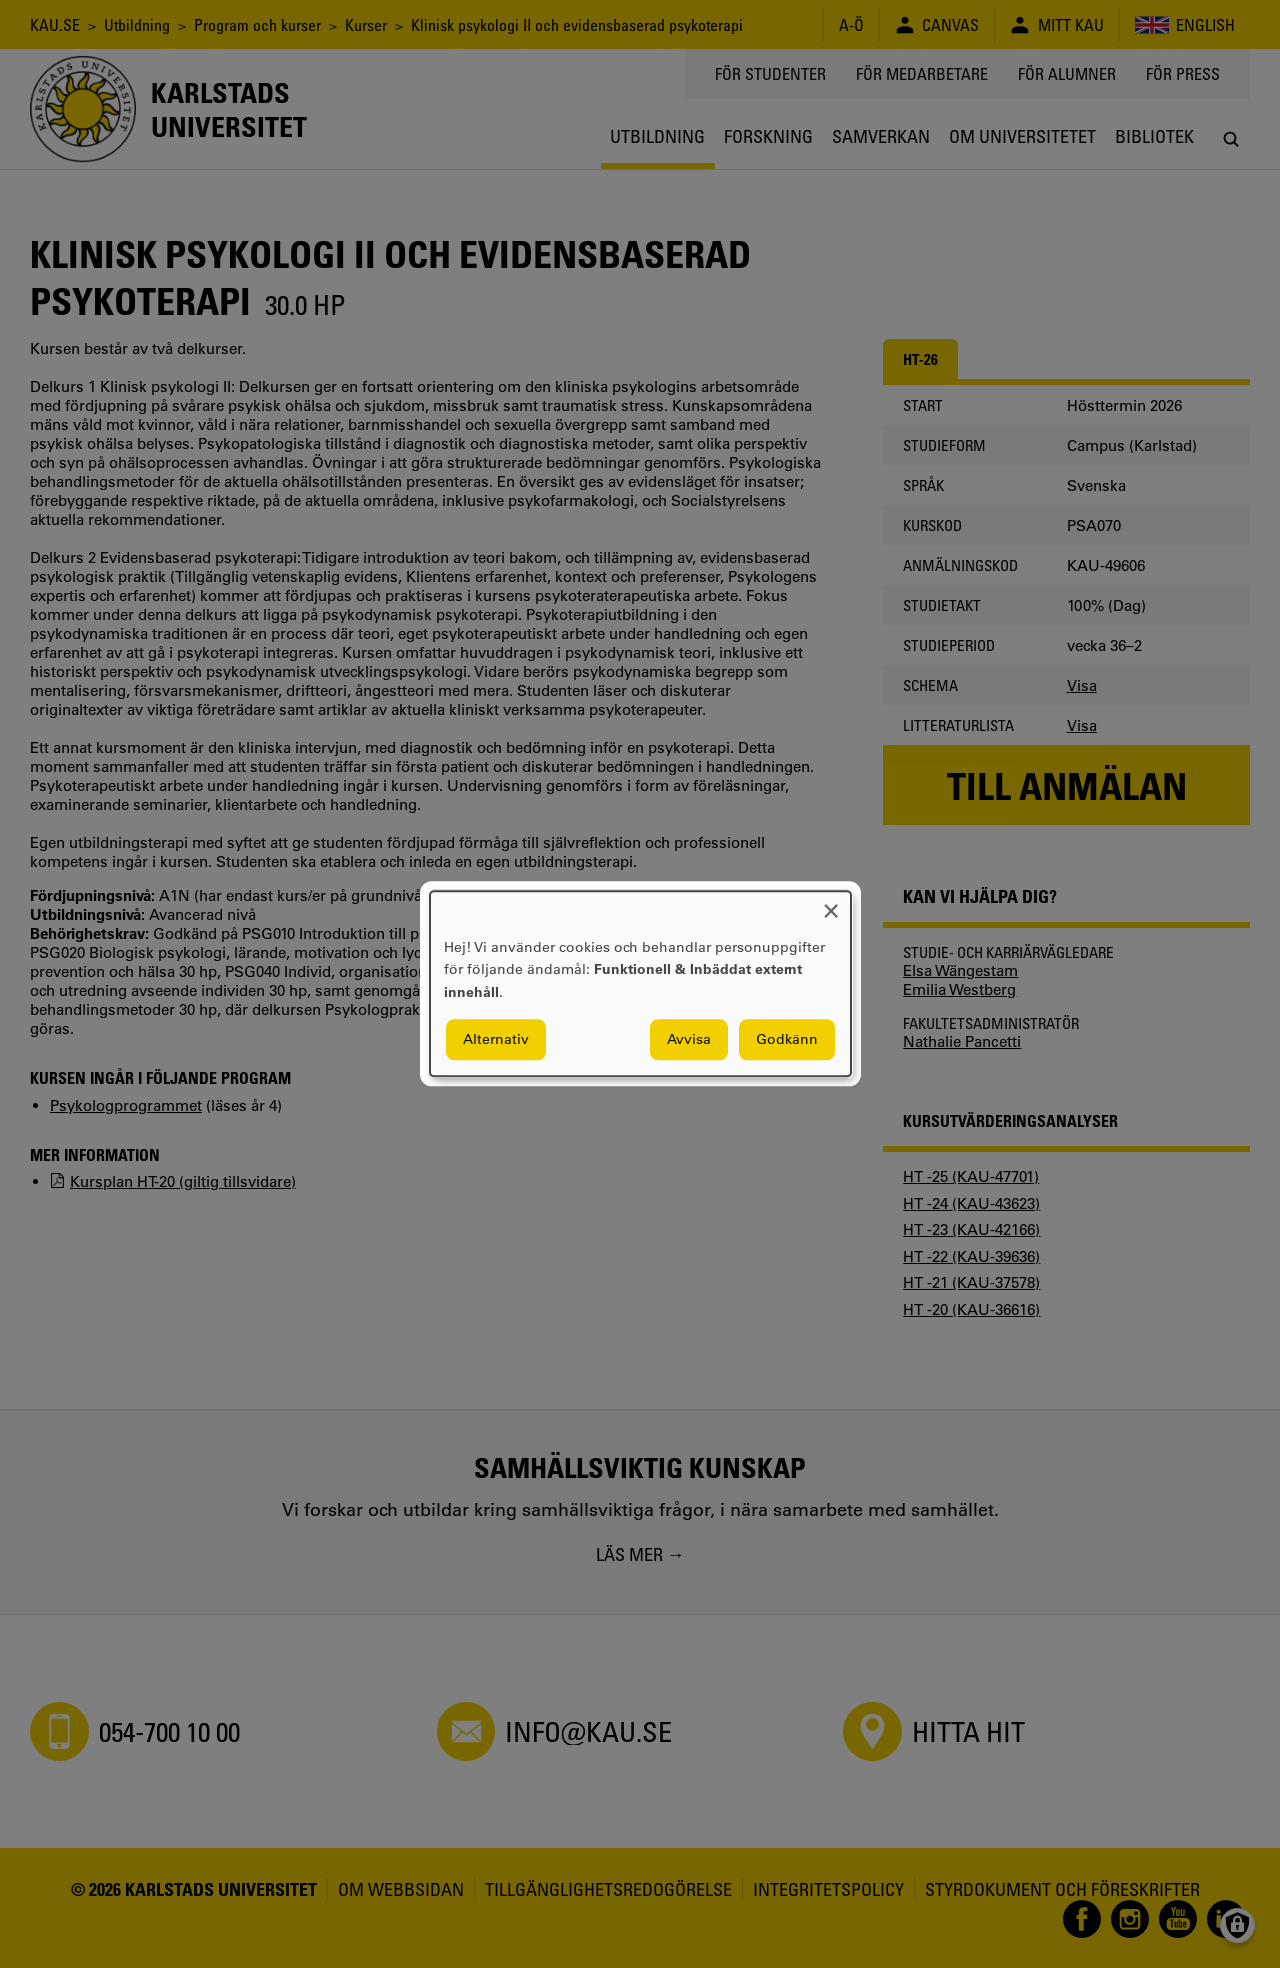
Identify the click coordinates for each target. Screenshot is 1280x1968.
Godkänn (787, 1040)
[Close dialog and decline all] (831, 903)
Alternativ (496, 1040)
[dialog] (640, 983)
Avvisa (689, 1040)
